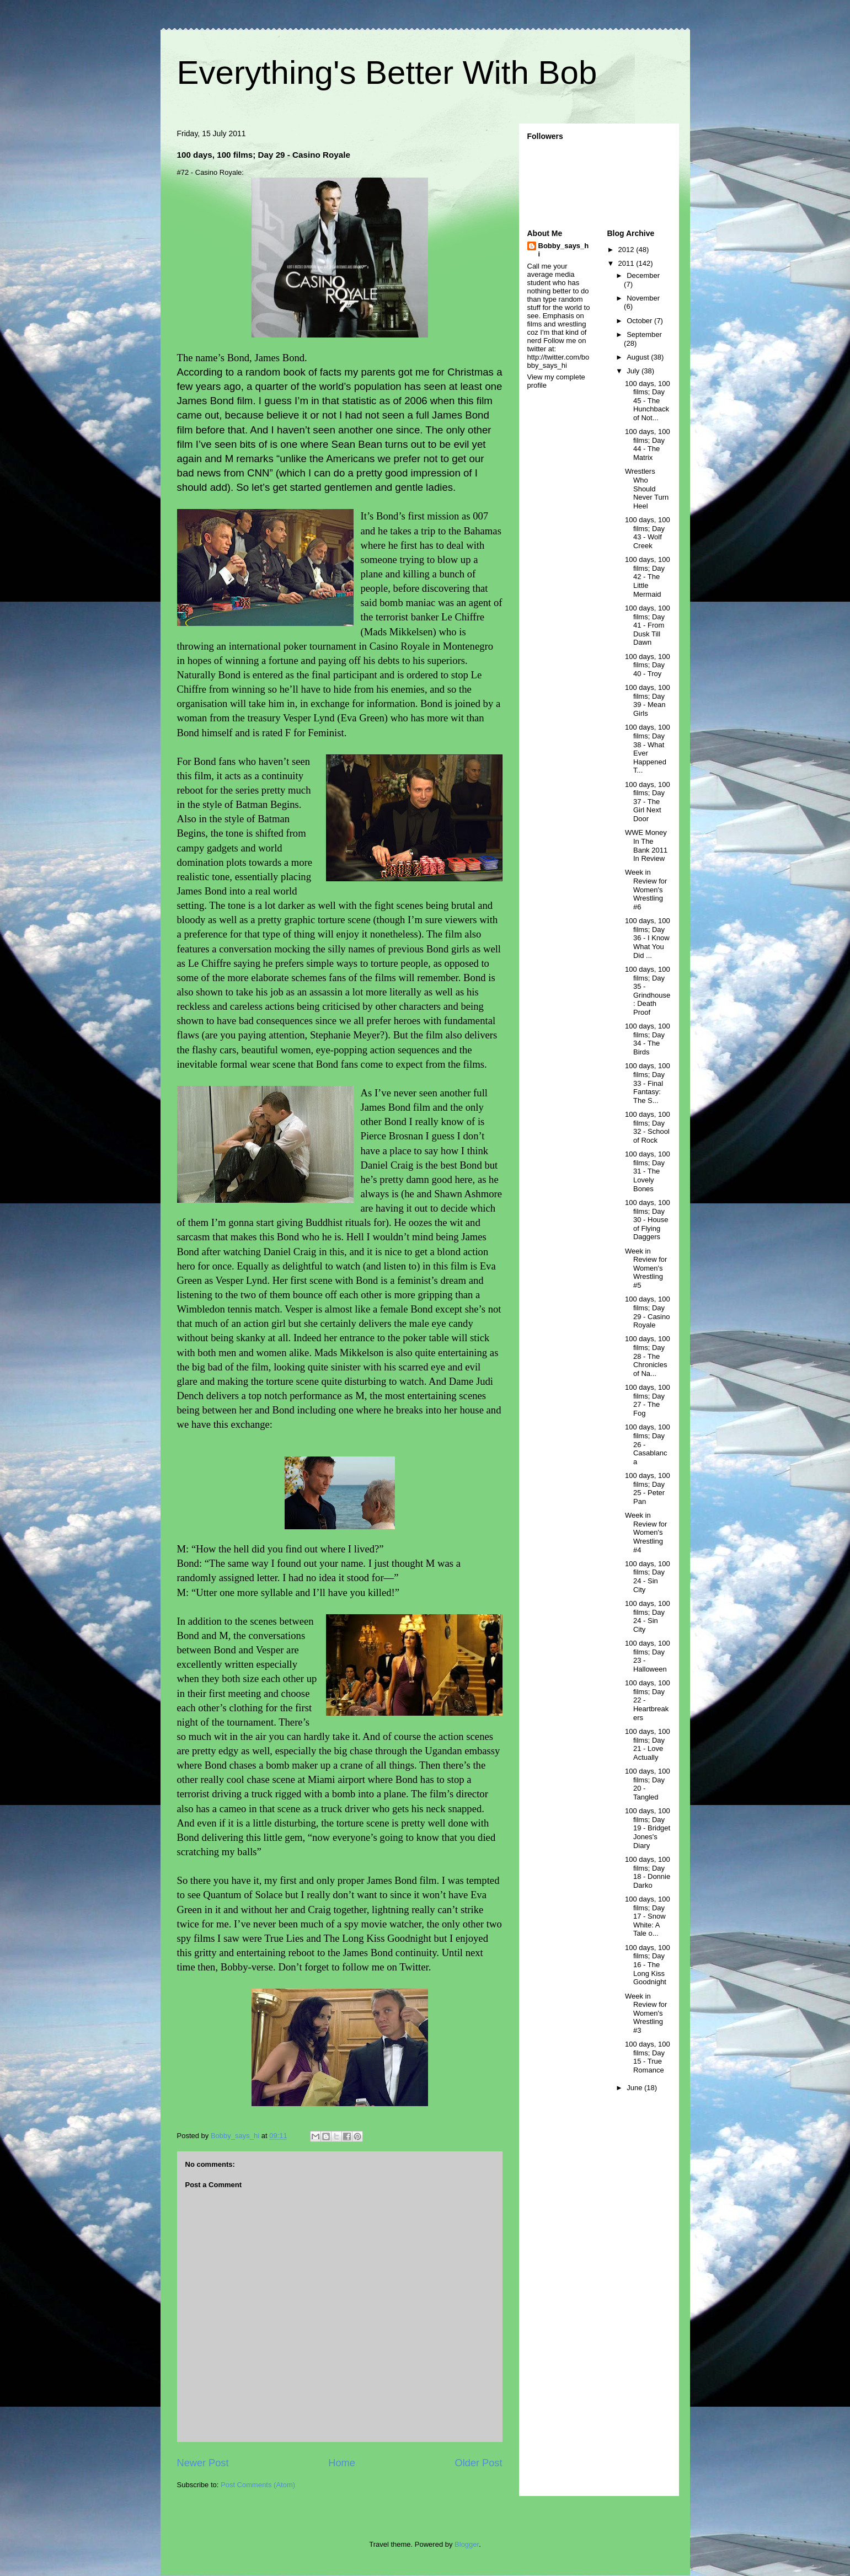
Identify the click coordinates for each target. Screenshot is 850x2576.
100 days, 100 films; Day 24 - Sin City (647, 1577)
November (643, 298)
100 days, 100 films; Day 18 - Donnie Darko (647, 1872)
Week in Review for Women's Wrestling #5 (646, 1268)
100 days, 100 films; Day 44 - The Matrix (647, 444)
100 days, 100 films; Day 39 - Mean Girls (647, 700)
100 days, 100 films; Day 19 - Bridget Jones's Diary (647, 1828)
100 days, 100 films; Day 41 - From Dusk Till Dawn (647, 625)
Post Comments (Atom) (258, 2485)
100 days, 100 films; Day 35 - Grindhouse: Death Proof (647, 990)
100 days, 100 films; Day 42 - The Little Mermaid (647, 576)
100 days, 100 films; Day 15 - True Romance (647, 2057)
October (640, 321)
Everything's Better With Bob (387, 72)
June (635, 2088)
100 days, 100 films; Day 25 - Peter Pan (647, 1488)
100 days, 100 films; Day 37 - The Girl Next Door (647, 801)
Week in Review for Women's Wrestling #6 (646, 889)
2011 (627, 263)
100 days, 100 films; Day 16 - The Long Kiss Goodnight (647, 1964)
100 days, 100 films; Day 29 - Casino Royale (647, 1312)
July (634, 371)
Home (341, 2462)
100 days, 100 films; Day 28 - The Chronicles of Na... (647, 1356)
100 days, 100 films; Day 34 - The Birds (647, 1039)
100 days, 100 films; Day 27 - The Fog (647, 1400)
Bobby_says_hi (563, 250)
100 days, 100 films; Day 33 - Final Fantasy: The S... (647, 1083)
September (644, 334)
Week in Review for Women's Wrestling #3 (646, 2013)
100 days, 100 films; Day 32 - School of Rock (647, 1127)
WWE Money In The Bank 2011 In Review (646, 845)
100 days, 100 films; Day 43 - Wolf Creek (647, 533)
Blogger (467, 2544)
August (639, 357)
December (643, 275)
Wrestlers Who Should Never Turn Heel (647, 488)
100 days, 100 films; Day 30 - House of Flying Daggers (647, 1219)
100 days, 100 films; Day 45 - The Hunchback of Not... (647, 400)
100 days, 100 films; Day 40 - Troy (647, 665)
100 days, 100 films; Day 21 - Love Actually (647, 1744)
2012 (627, 249)
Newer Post (203, 2462)
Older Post (478, 2462)
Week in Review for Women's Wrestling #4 (646, 1532)
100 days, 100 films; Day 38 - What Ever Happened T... (647, 748)
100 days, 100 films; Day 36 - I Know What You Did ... (647, 938)
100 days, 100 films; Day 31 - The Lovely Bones (647, 1171)
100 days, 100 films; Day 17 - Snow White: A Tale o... (647, 1916)
